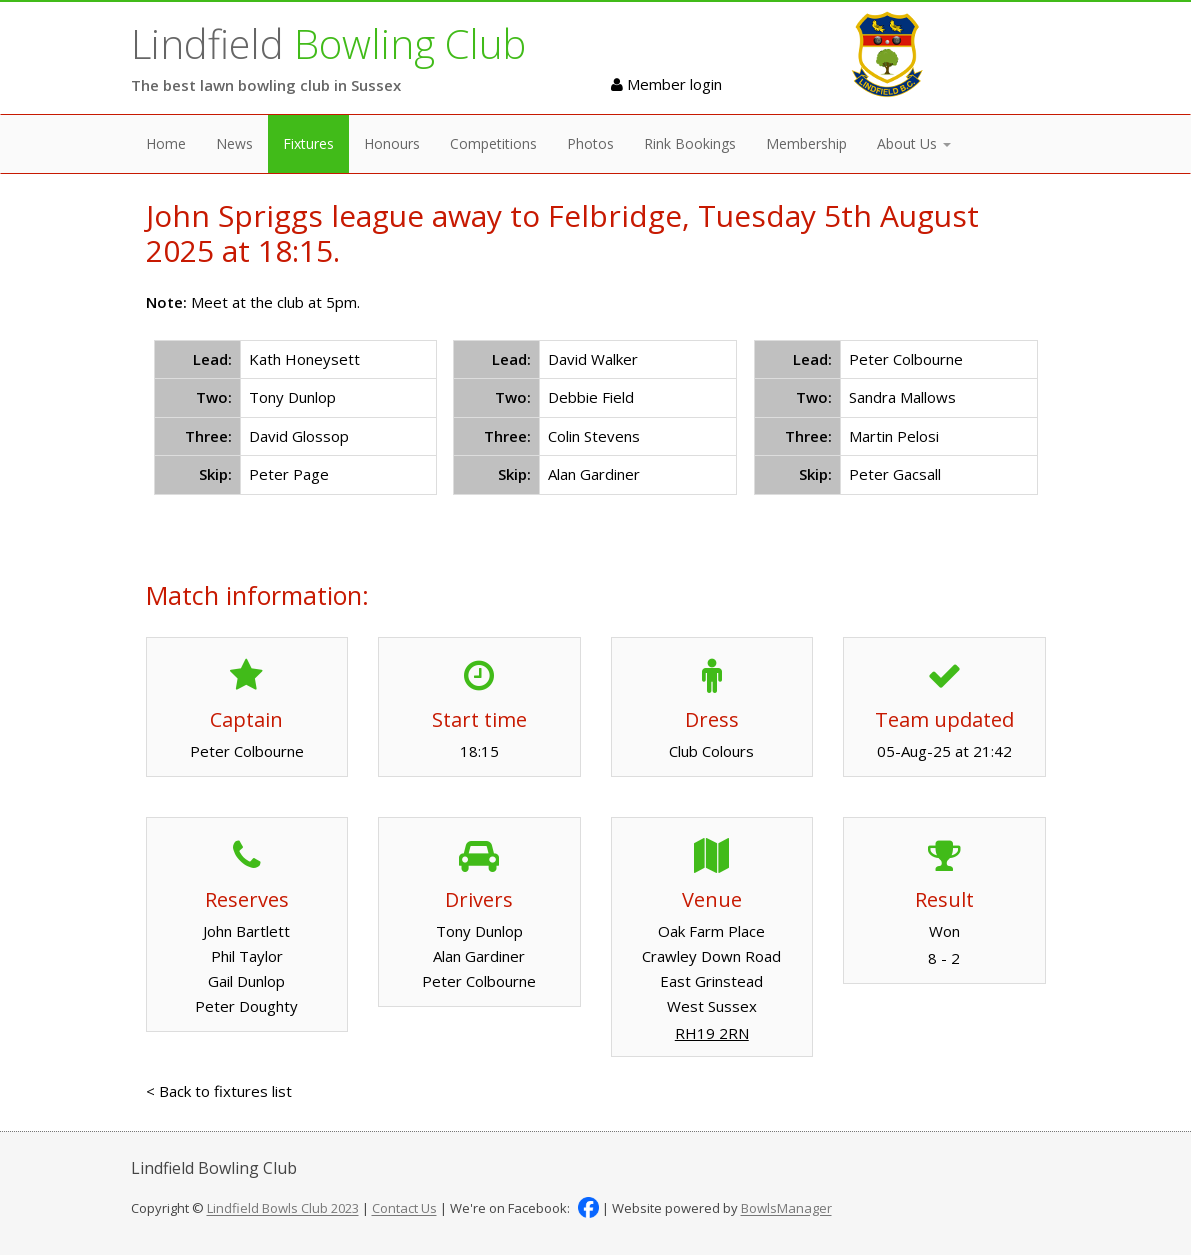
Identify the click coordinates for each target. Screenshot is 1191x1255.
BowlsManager (786, 1209)
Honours (392, 143)
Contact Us (404, 1209)
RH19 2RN (712, 1033)
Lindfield (328, 43)
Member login (666, 84)
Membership (806, 143)
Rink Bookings (690, 143)
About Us (914, 143)
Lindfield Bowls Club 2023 (283, 1209)
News (234, 143)
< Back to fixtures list (219, 1091)
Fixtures (308, 143)
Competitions (493, 143)
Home (166, 143)
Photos (590, 143)
